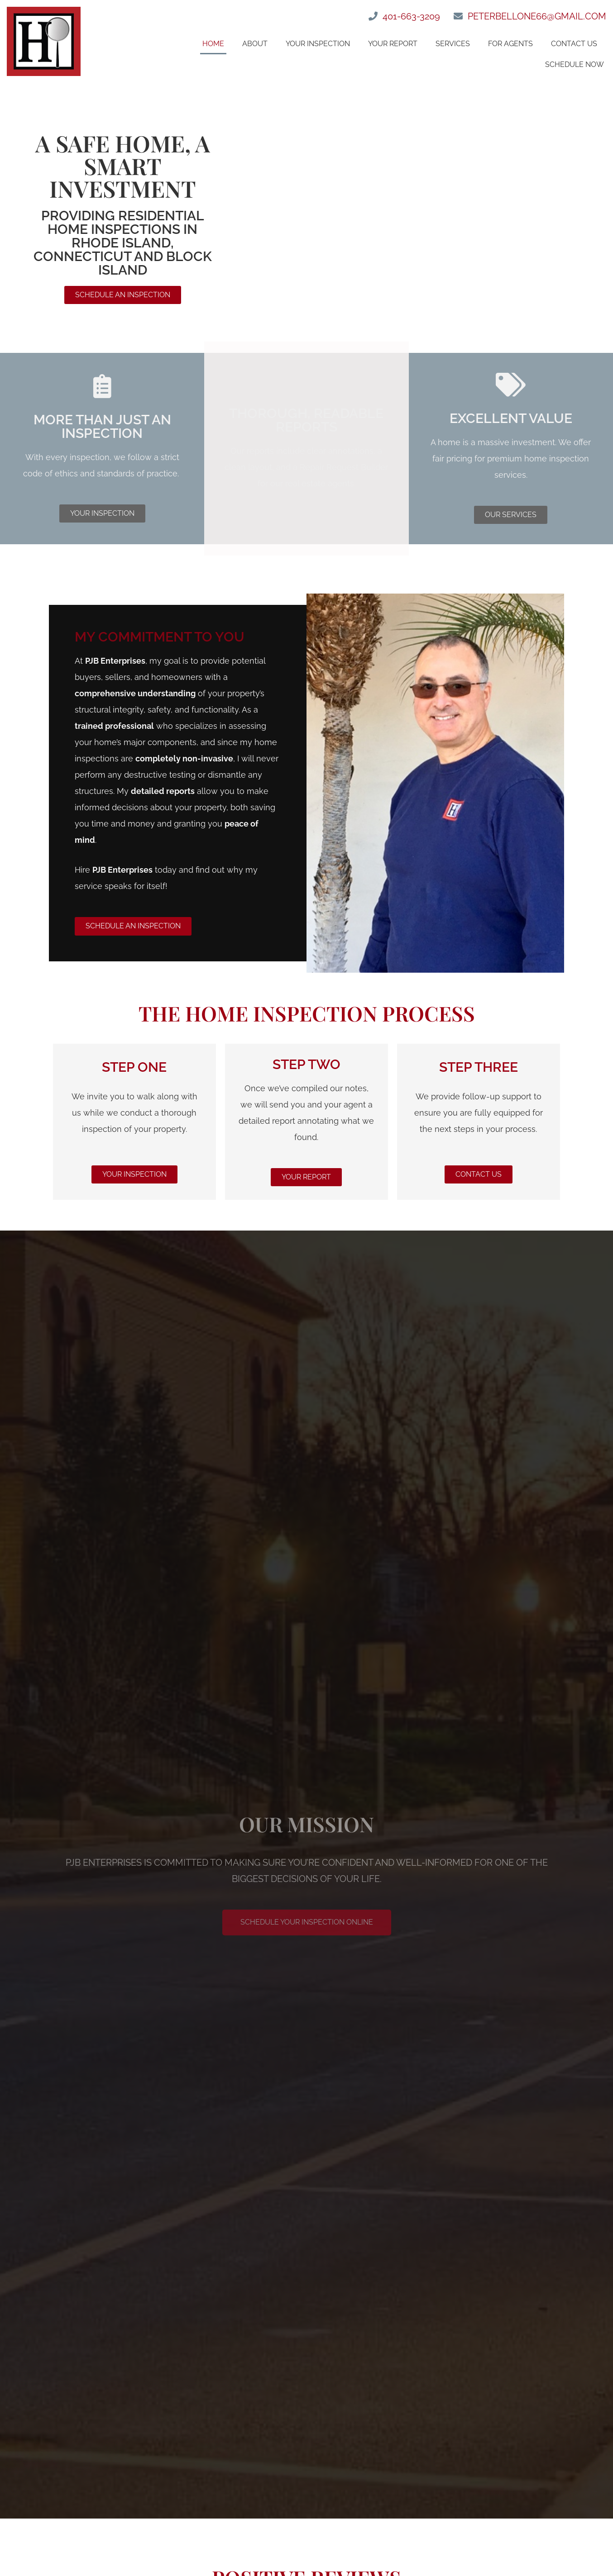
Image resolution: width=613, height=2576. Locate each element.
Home (213, 43)
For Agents (510, 43)
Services (453, 43)
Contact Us (574, 43)
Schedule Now (574, 64)
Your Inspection (318, 43)
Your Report (392, 43)
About (255, 43)
